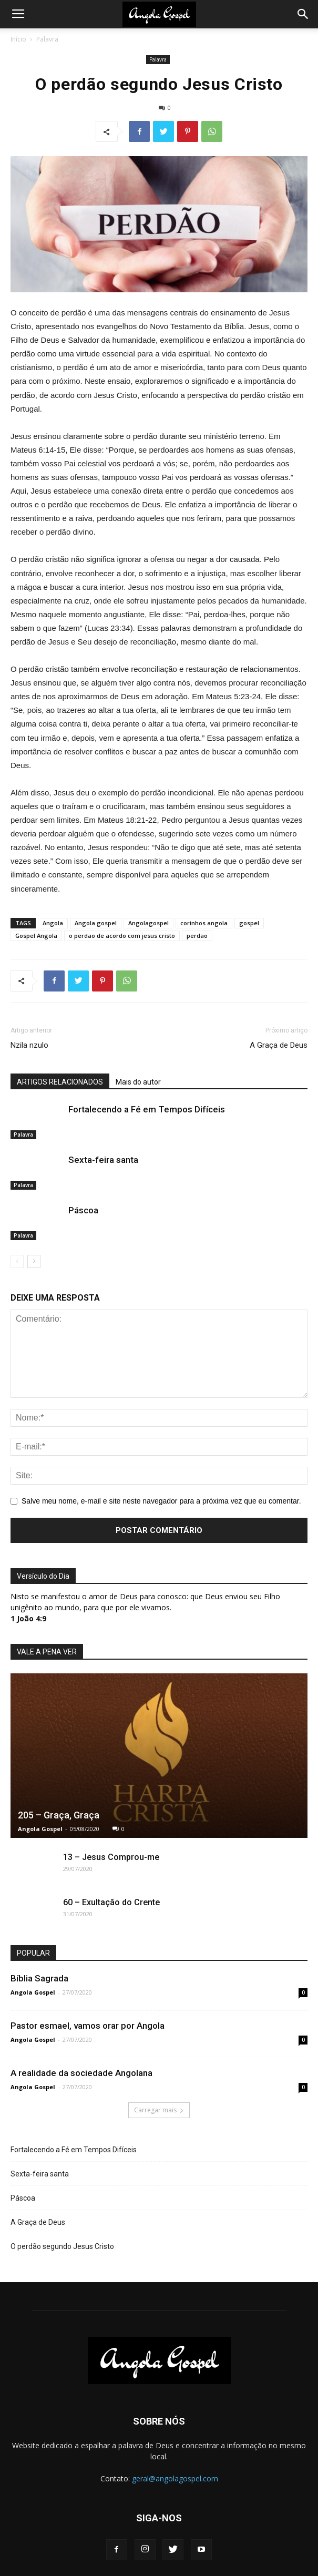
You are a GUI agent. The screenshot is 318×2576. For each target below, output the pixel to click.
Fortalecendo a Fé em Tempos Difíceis (146, 1109)
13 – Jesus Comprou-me (111, 1857)
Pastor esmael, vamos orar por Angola (88, 2025)
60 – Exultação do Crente (111, 1902)
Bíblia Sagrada (39, 1978)
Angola (53, 923)
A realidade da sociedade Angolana (81, 2073)
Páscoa (83, 1210)
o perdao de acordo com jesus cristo (122, 935)
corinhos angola (204, 923)
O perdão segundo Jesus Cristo (62, 2246)
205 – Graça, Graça (58, 1815)
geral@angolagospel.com (175, 2478)
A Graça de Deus (278, 1045)
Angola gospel (96, 923)
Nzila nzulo (29, 1045)
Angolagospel (148, 923)
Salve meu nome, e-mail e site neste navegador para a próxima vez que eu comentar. (161, 1501)
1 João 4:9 (28, 1618)
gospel (249, 923)
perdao (197, 935)
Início (18, 39)
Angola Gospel (40, 1829)
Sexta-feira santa (103, 1159)
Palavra (47, 39)
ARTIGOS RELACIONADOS (60, 1082)
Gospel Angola (36, 935)
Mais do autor (138, 1082)
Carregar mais (159, 2109)
